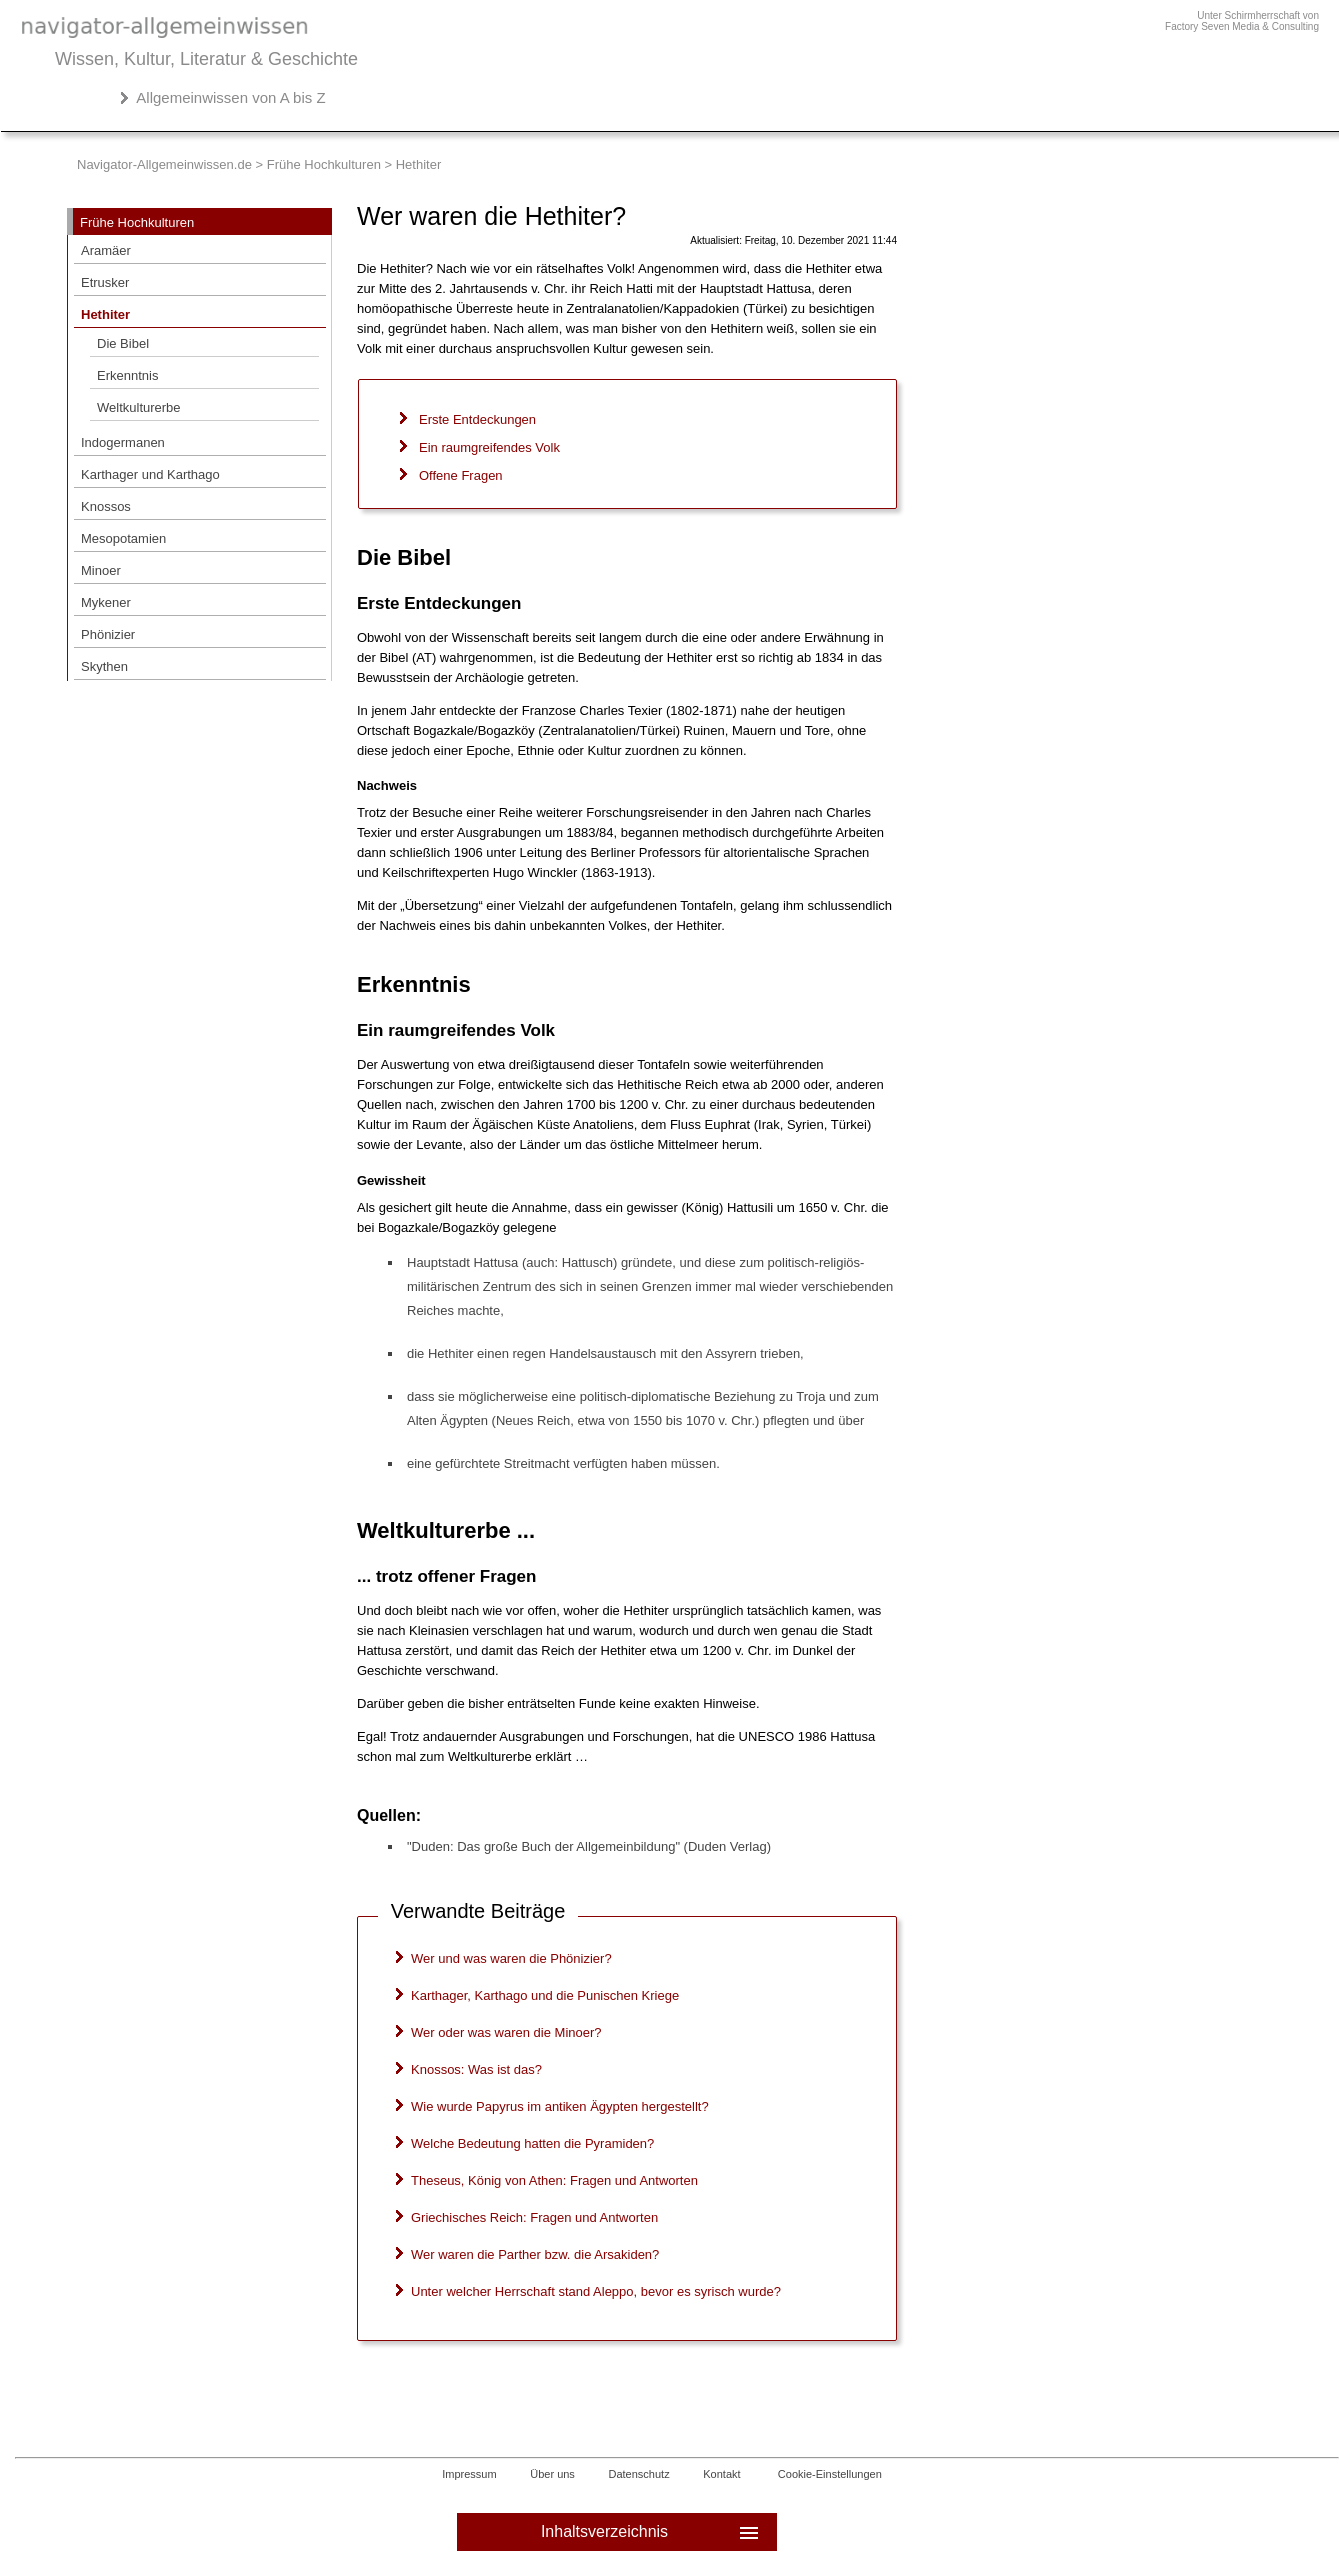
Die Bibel (123, 343)
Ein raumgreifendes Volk (489, 447)
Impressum (469, 2474)
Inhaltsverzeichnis (651, 2532)
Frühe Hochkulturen (324, 164)
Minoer (101, 570)
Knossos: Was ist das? (476, 2069)
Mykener (106, 602)
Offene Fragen (461, 475)
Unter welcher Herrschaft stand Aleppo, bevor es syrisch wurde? (596, 2291)
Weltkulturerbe (139, 407)
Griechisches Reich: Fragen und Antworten (534, 2217)
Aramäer (106, 250)
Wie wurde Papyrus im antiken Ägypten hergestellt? (560, 2106)
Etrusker (105, 282)
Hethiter (105, 314)
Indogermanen (123, 442)
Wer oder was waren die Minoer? (506, 2032)
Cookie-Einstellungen (830, 2474)
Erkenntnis (127, 375)
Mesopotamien (123, 538)
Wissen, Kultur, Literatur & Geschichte (206, 59)
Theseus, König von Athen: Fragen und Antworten (554, 2180)
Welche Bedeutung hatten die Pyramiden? (532, 2143)
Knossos (106, 506)
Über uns (552, 2474)
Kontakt (721, 2474)
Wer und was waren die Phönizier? (511, 1958)
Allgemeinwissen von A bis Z (230, 97)
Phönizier (108, 634)
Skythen (104, 666)
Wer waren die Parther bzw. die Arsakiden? (535, 2254)
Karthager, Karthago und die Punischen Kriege (545, 1995)
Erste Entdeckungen (477, 419)
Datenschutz (639, 2474)
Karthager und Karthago (150, 474)
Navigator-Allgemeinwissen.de (164, 164)
